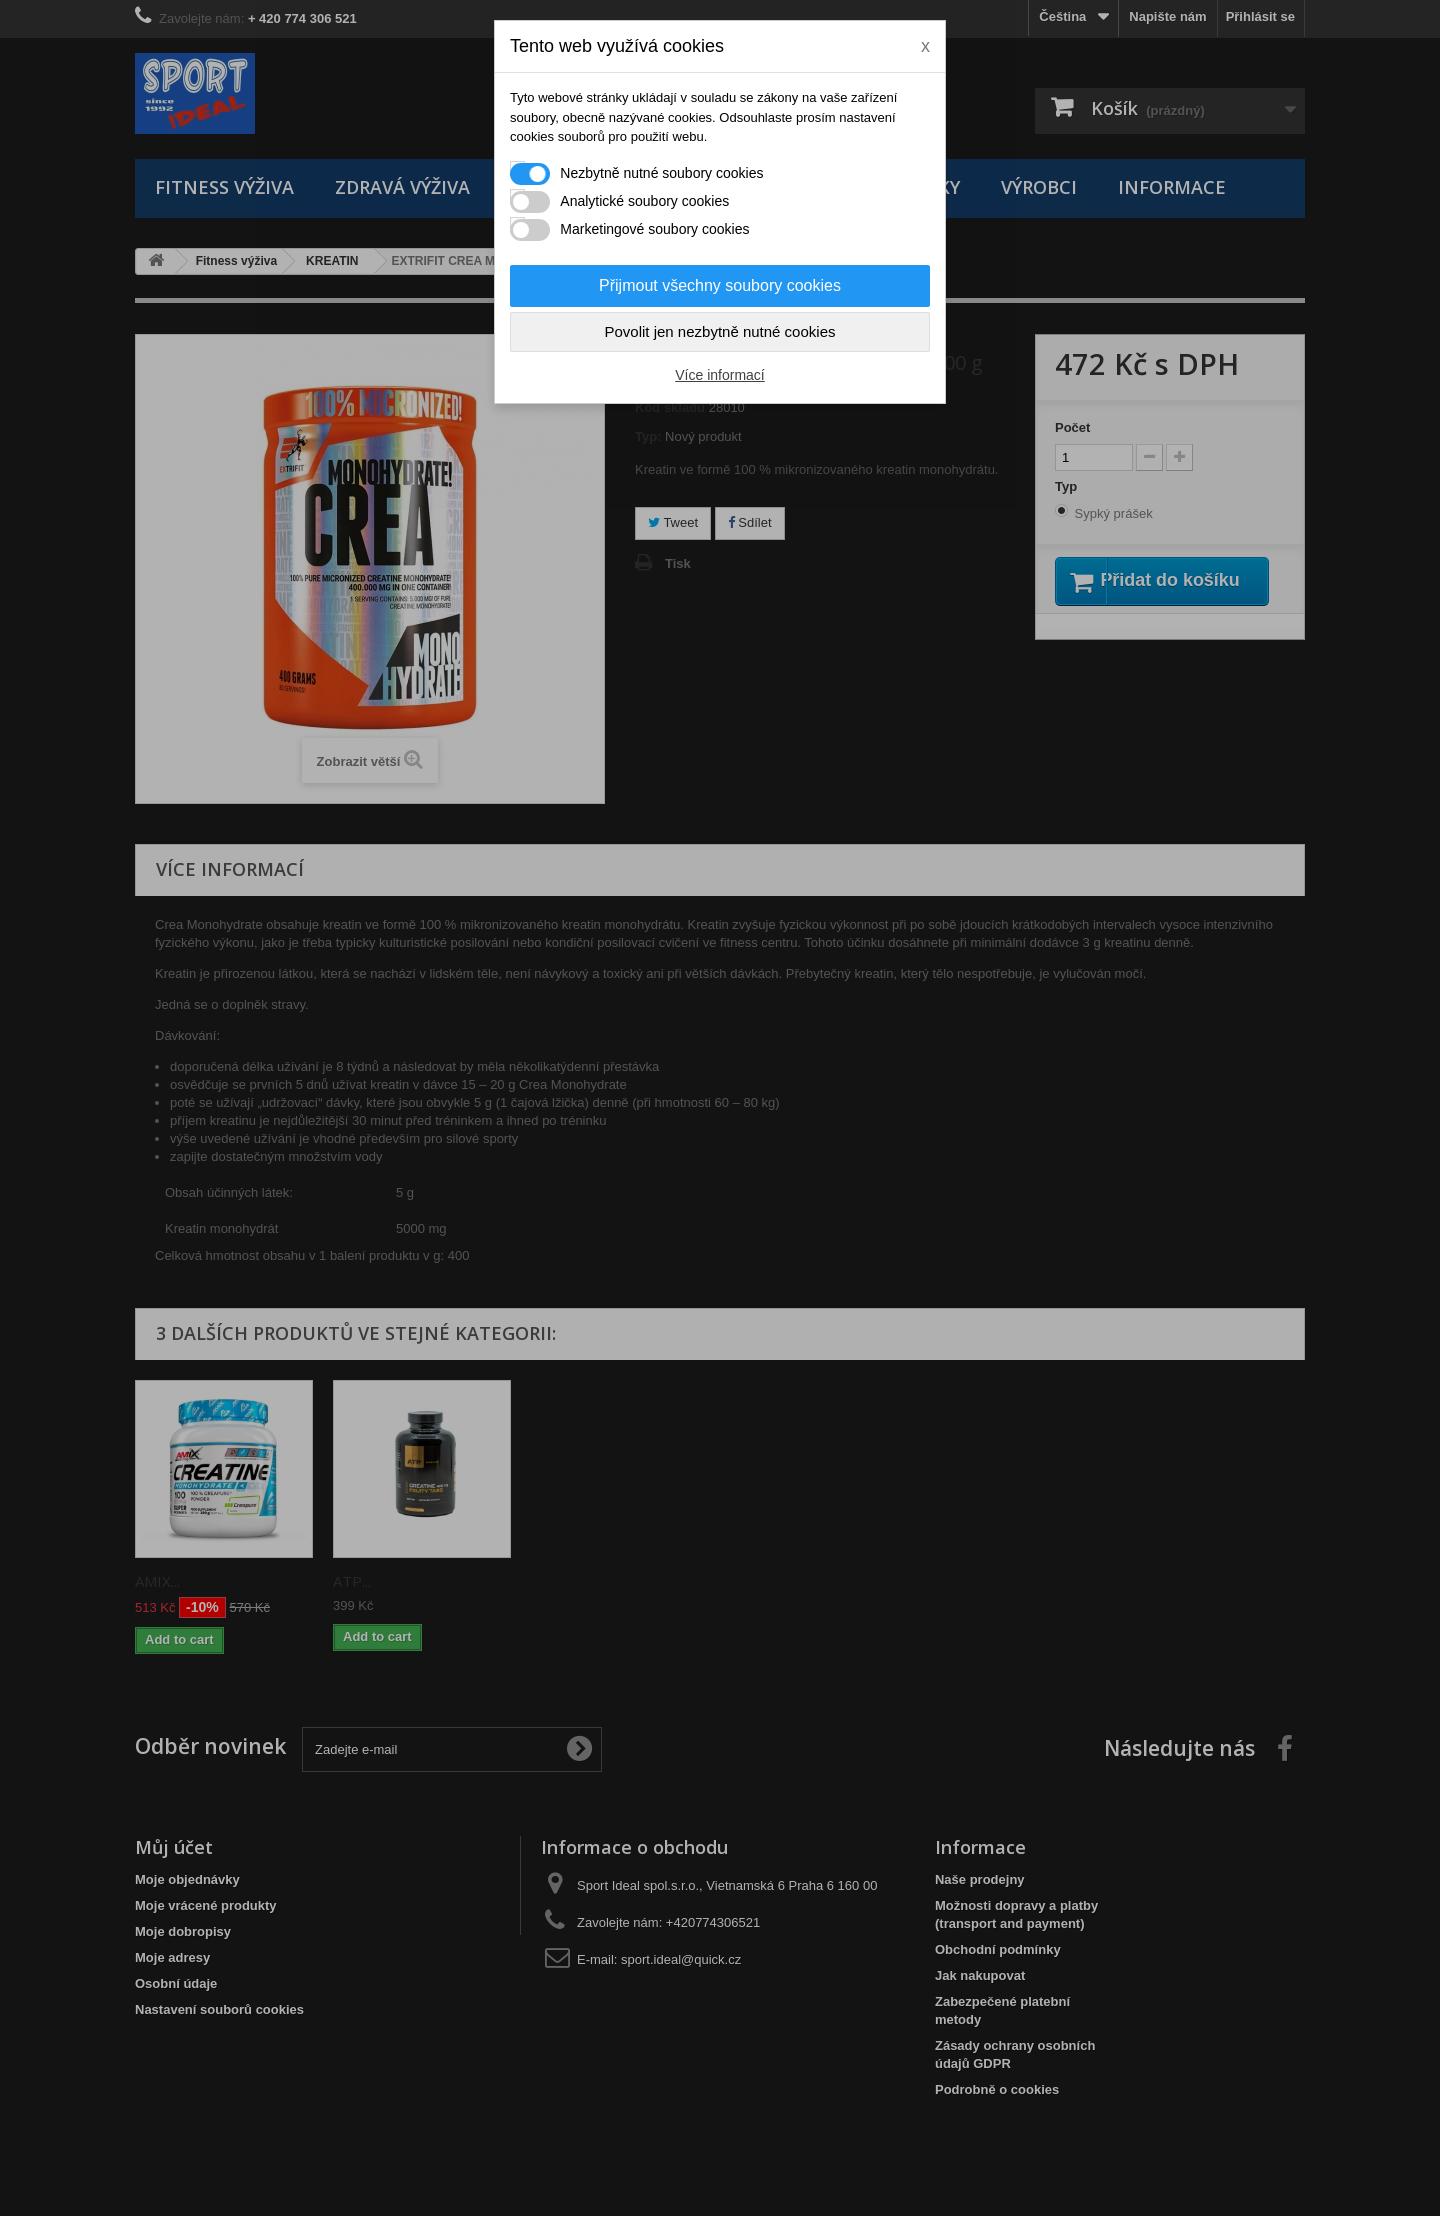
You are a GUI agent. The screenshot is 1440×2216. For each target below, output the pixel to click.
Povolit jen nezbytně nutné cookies (720, 331)
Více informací (719, 375)
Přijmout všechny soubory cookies (720, 285)
